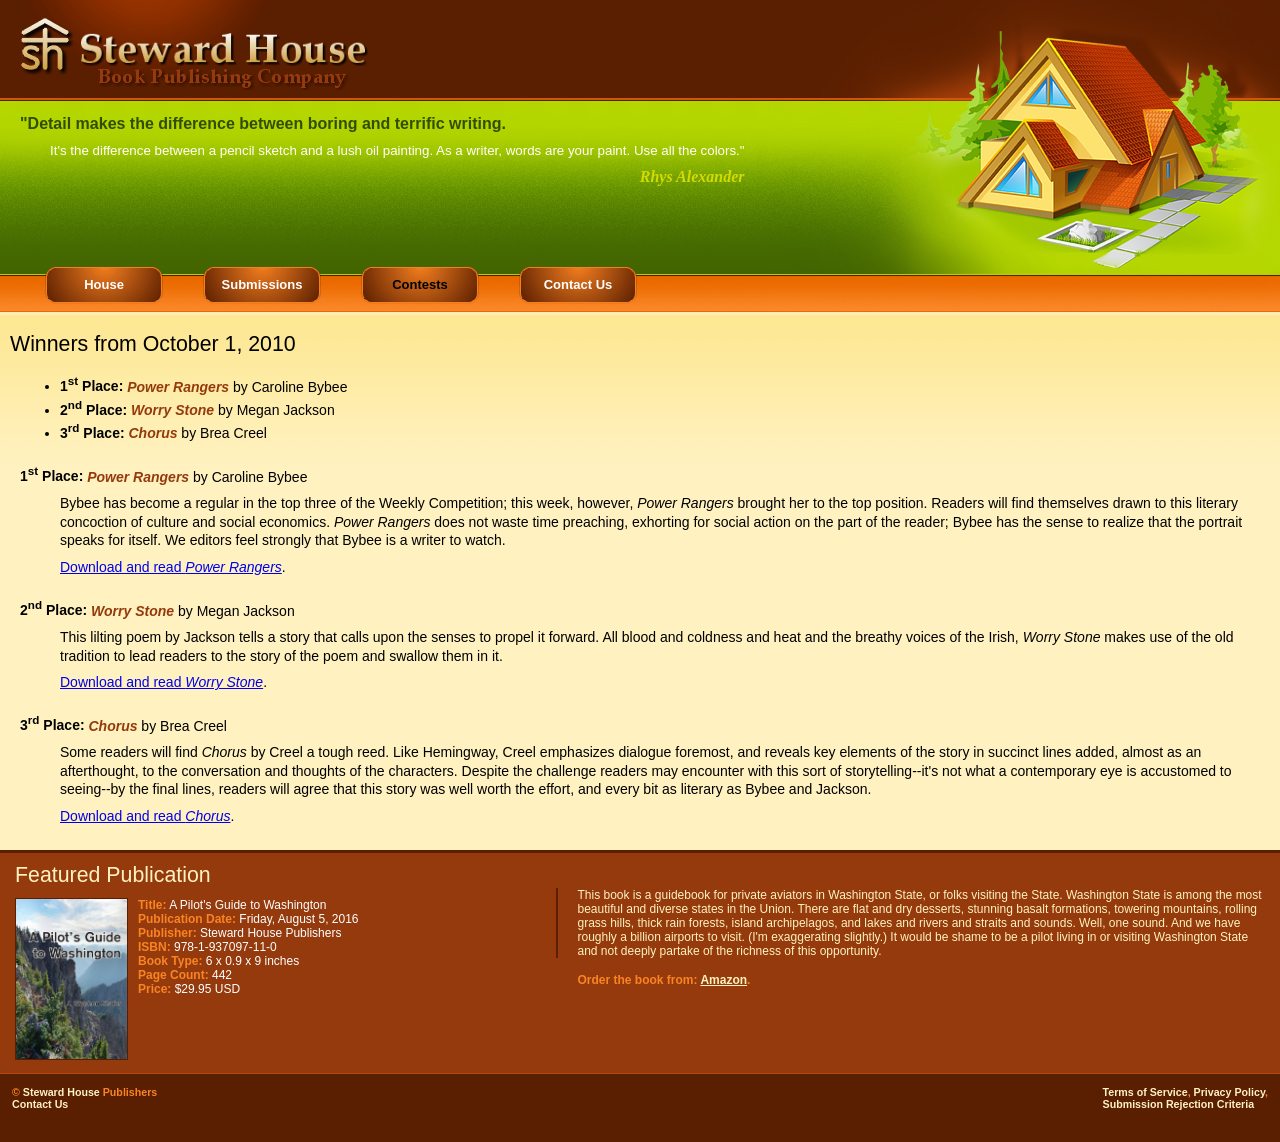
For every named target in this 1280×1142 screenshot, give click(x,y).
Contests (420, 284)
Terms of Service (1145, 1092)
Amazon (723, 980)
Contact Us (578, 284)
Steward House (61, 1092)
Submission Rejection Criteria (1179, 1104)
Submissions (262, 284)
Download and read (171, 567)
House (104, 284)
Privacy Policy (1229, 1092)
